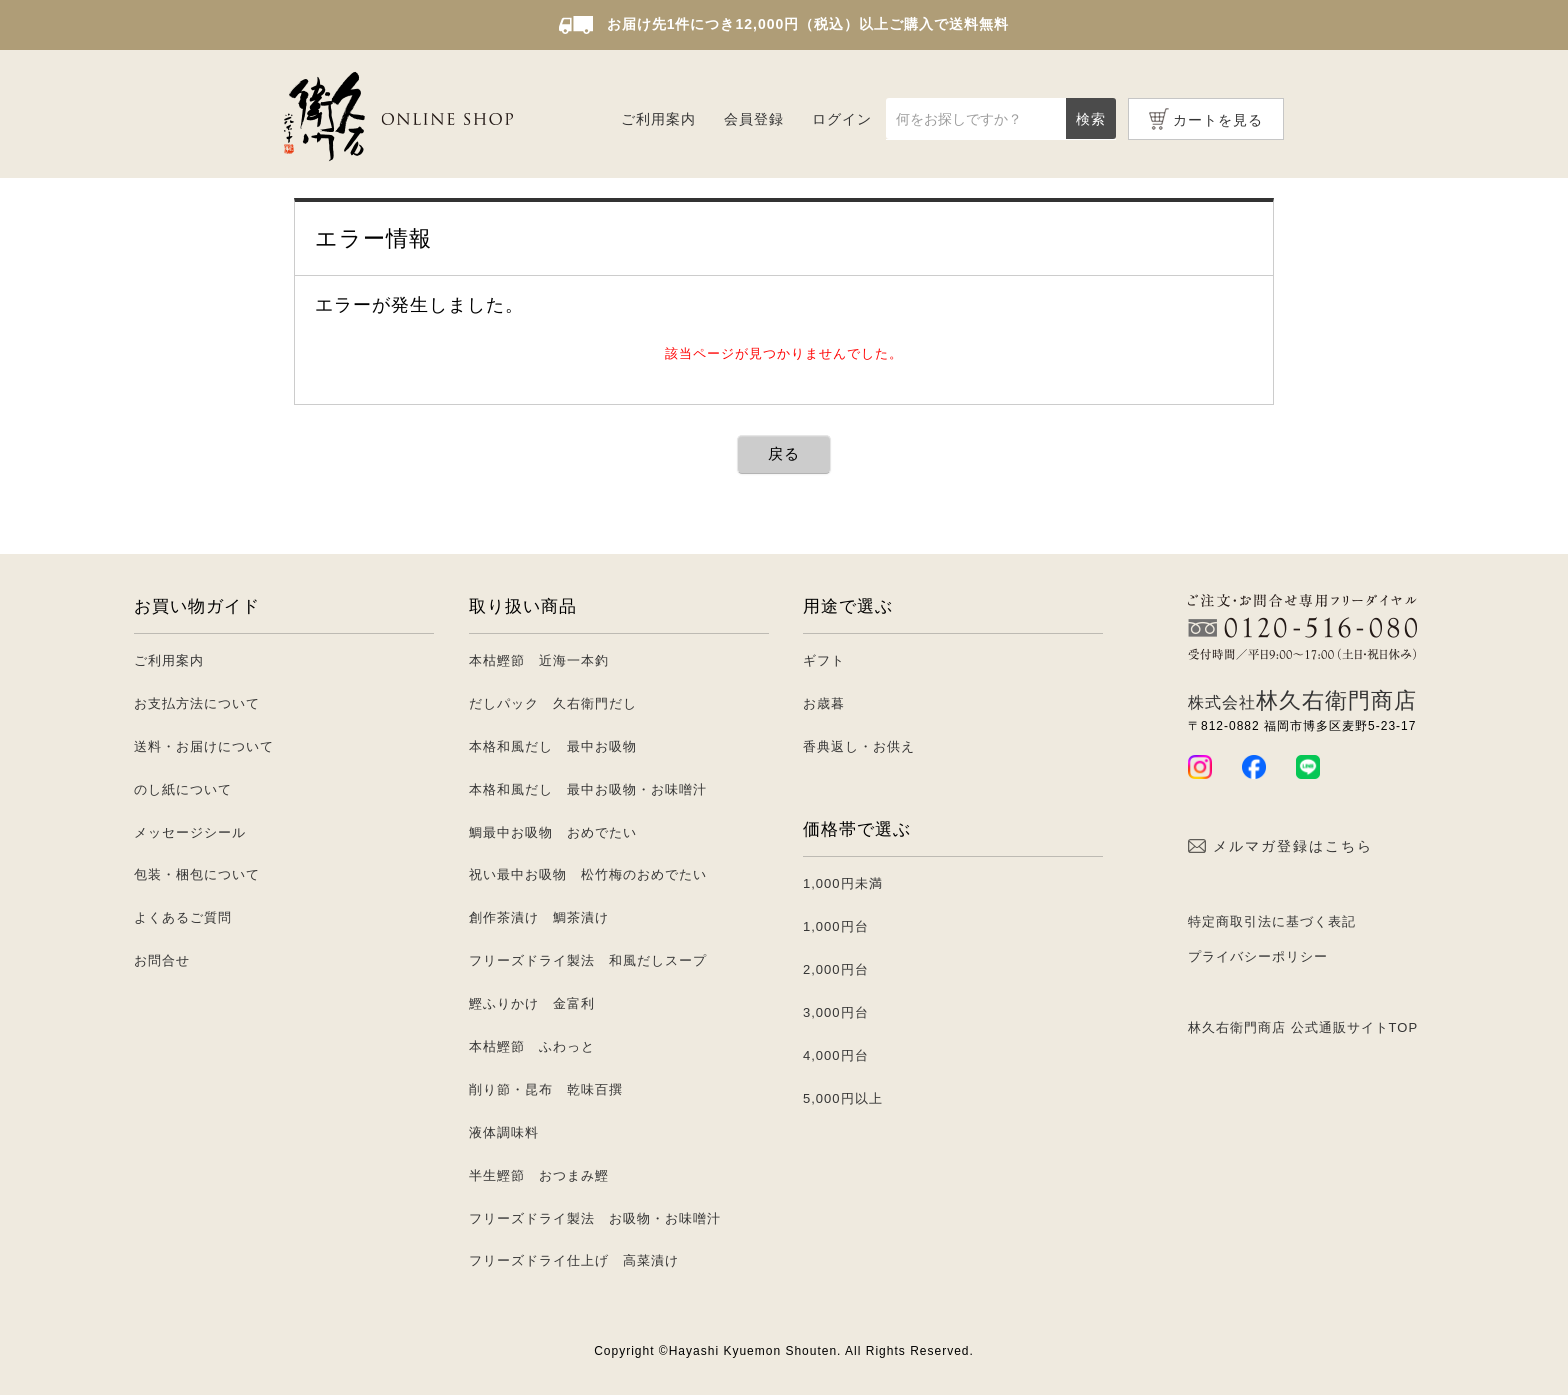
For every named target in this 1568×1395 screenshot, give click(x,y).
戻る (784, 453)
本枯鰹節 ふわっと (532, 1046)
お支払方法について (197, 703)
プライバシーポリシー (1258, 956)
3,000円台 (836, 1012)
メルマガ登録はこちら (1280, 846)
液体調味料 (504, 1132)
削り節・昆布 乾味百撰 (546, 1089)
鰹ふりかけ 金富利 (532, 1003)
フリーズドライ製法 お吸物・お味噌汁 (595, 1218)
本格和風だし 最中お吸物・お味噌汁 (588, 789)
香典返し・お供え (859, 746)
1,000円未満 (843, 883)
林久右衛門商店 (1302, 700)
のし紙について (183, 789)
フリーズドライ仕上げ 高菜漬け (574, 1260)
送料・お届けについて (204, 746)
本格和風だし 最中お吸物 (553, 746)
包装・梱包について (197, 874)
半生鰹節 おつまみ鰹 (539, 1175)
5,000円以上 (843, 1098)
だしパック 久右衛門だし (553, 703)
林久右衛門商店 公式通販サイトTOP (1303, 1027)
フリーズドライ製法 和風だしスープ (588, 960)
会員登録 (754, 119)
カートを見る (1218, 120)
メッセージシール (190, 832)
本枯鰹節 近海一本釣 (539, 660)
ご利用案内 (658, 119)
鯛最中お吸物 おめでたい (553, 832)
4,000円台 (836, 1055)
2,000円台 (836, 969)
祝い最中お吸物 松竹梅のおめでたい (588, 874)
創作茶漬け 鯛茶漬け (539, 917)
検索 (1091, 119)
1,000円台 (836, 926)
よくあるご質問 (183, 917)
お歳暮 (824, 703)
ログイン (842, 119)
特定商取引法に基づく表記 (1272, 921)
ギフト (824, 660)
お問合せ (162, 960)
